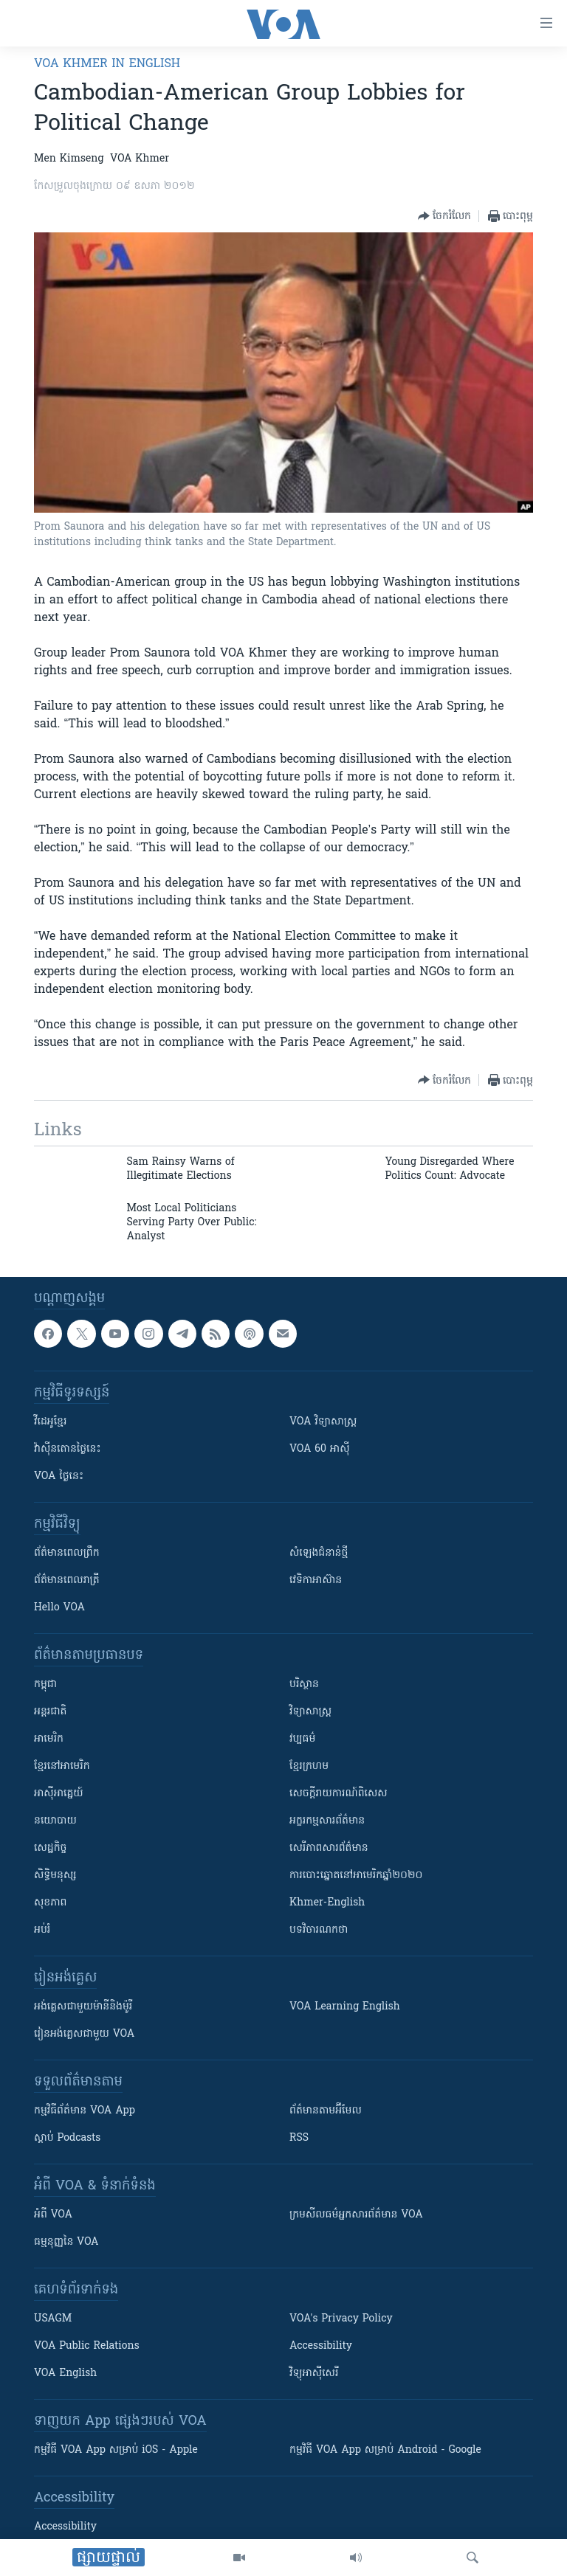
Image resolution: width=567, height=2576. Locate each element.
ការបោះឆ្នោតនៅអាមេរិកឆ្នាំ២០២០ (355, 1875)
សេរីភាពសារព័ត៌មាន (328, 1848)
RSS (299, 2138)
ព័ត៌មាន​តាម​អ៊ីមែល (325, 2111)
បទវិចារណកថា (318, 1930)
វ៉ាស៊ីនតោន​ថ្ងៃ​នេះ (67, 1449)
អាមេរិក (48, 1739)
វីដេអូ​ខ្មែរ (50, 1422)
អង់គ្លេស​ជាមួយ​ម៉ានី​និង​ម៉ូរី (83, 2007)
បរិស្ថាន (304, 1684)
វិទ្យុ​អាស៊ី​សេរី (313, 2373)
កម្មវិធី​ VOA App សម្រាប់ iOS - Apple (116, 2450)
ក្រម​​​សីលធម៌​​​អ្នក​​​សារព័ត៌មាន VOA (356, 2215)
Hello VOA (59, 1608)
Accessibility (320, 2346)
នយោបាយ (55, 1821)
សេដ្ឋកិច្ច (50, 1848)
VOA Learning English (344, 2007)
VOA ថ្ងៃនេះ (58, 1476)
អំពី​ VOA (53, 2215)
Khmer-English (327, 1903)
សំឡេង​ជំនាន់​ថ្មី (318, 1553)
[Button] (444, 216)
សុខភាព (50, 1903)
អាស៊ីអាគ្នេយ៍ (58, 1793)
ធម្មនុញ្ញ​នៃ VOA (66, 2242)
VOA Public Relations (87, 2346)
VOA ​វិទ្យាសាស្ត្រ (323, 1422)
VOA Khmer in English (107, 64)
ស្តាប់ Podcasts (67, 2138)
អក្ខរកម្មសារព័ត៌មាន (327, 1821)
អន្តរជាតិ (50, 1712)
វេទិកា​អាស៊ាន (315, 1580)
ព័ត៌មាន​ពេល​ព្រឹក (67, 1553)
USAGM (53, 2319)
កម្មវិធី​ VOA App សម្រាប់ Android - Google (385, 2450)
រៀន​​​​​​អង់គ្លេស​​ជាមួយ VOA (84, 2034)
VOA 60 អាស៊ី (319, 1449)
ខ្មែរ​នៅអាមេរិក (62, 1766)
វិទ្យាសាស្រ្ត (310, 1712)
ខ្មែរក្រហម (309, 1766)
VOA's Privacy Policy (341, 2319)
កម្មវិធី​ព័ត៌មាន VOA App (84, 2111)
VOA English (65, 2373)
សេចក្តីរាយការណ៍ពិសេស (338, 1793)
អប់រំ (42, 1930)
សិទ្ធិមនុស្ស (55, 1875)
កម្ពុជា (45, 1684)
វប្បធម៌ (302, 1739)
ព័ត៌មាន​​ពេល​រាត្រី (67, 1580)
